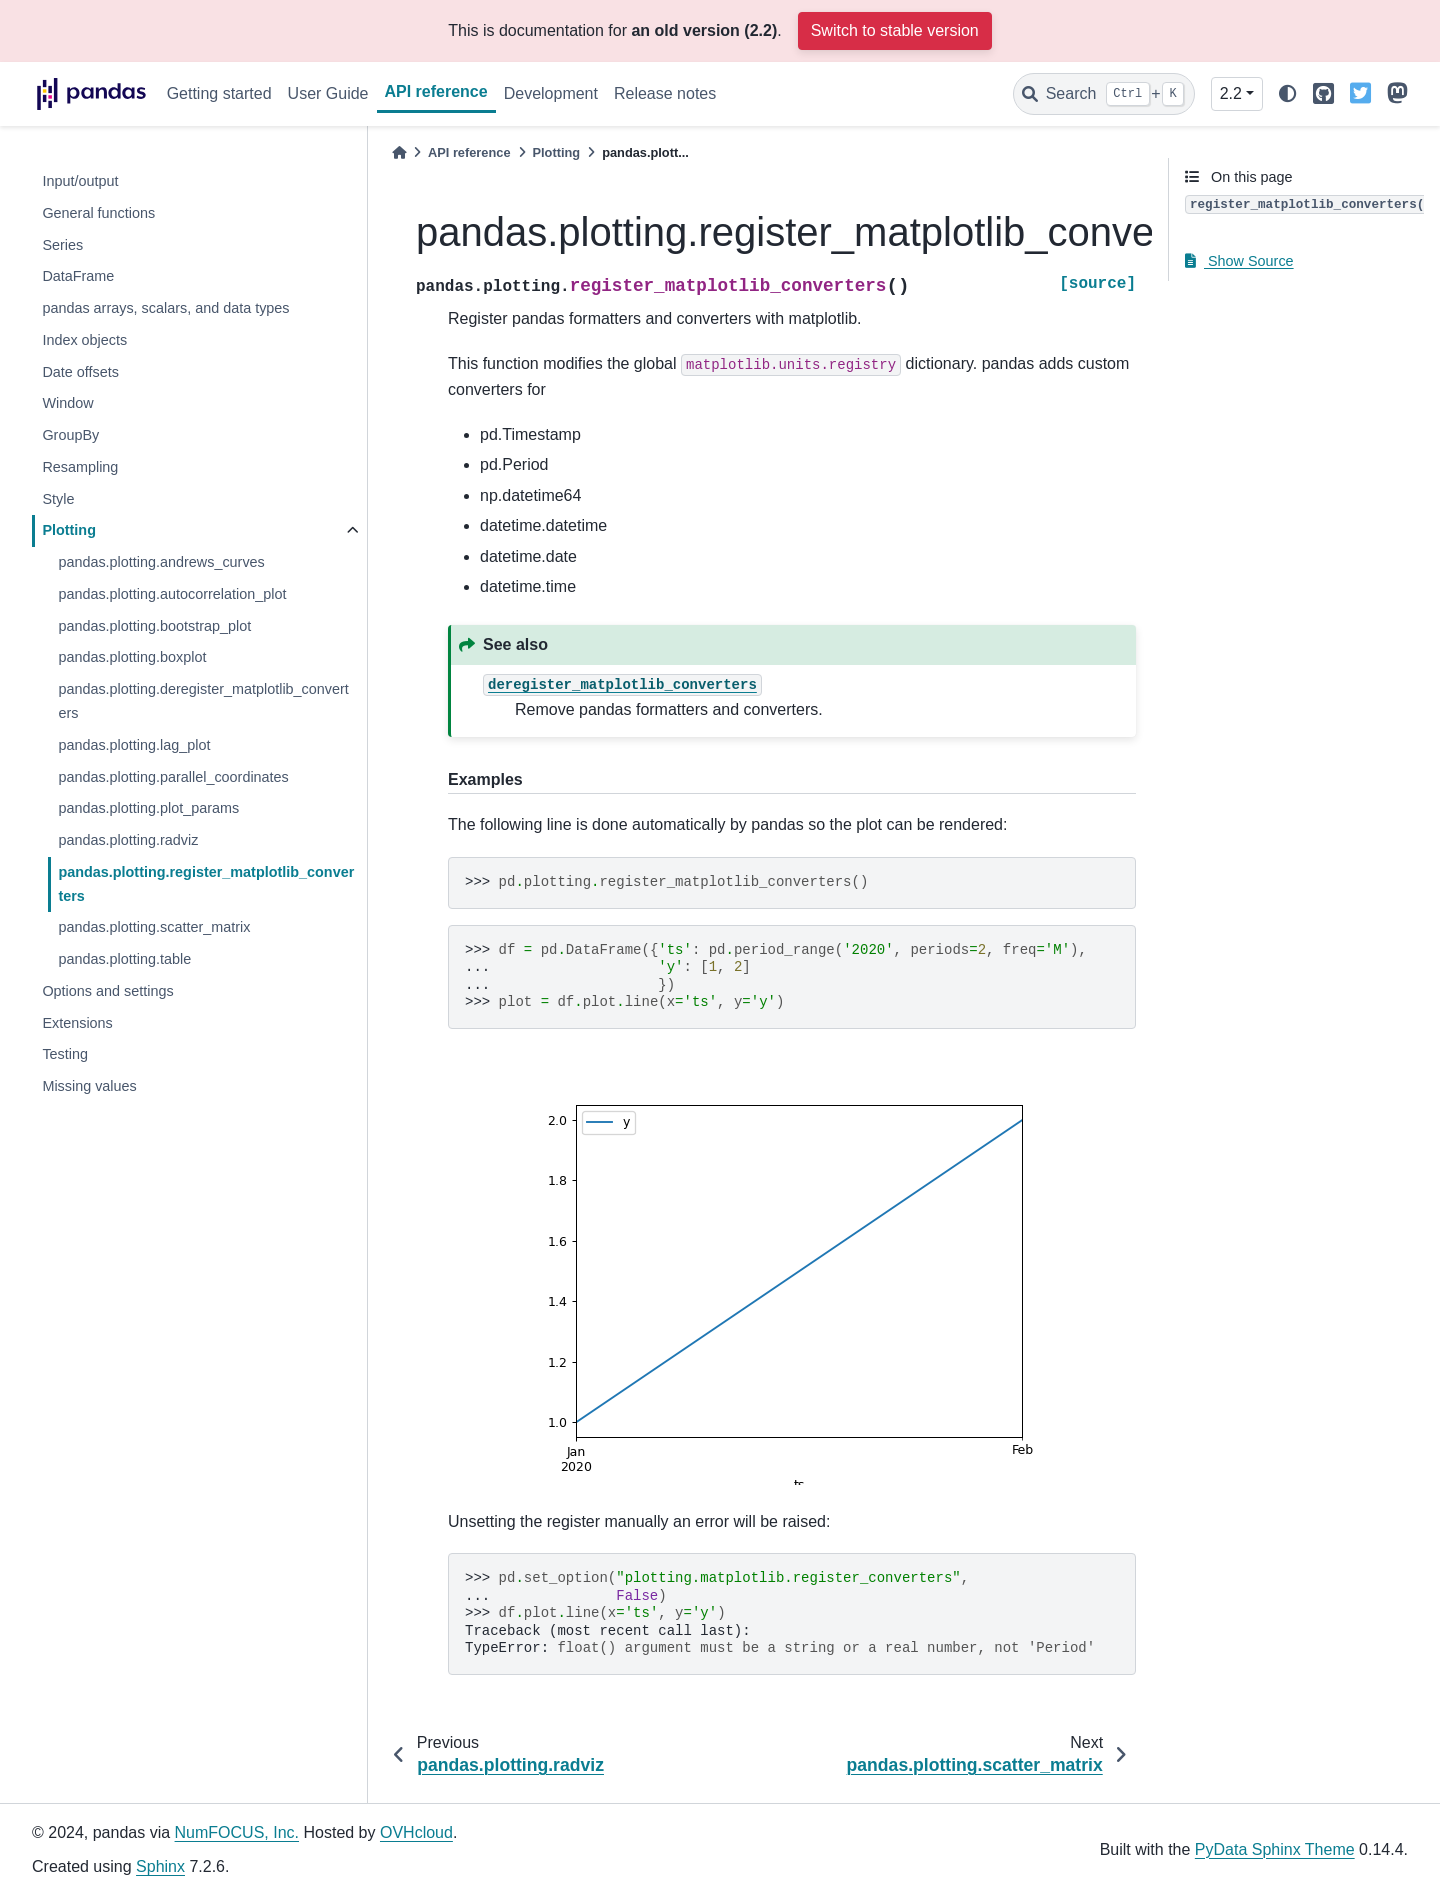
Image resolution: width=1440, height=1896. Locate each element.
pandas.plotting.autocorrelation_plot (172, 594)
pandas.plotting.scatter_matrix (154, 927)
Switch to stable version (895, 30)
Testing (65, 1054)
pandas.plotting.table (124, 959)
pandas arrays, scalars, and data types (165, 308)
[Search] (1104, 94)
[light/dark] (1288, 94)
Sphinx (160, 1866)
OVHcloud (416, 1832)
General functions (98, 213)
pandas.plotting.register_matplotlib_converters (206, 884)
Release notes (665, 93)
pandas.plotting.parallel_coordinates (173, 777)
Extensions (77, 1023)
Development (551, 93)
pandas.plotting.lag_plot (134, 745)
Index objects (84, 340)
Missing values (89, 1086)
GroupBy (70, 435)
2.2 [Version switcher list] (1231, 93)
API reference (436, 91)
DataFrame (78, 276)
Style (58, 499)
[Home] (399, 152)
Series (62, 245)
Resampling (80, 467)
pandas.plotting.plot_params (148, 808)
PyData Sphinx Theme (1275, 1849)
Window (67, 403)
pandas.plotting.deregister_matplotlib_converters (203, 701)
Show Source (1239, 261)
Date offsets (80, 372)
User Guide (328, 93)
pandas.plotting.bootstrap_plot (154, 626)
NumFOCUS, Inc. (237, 1832)
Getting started (219, 93)
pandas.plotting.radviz (128, 840)
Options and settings (107, 991)
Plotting (69, 530)
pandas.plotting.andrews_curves (161, 562)
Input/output (80, 181)
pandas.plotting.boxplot (132, 657)
